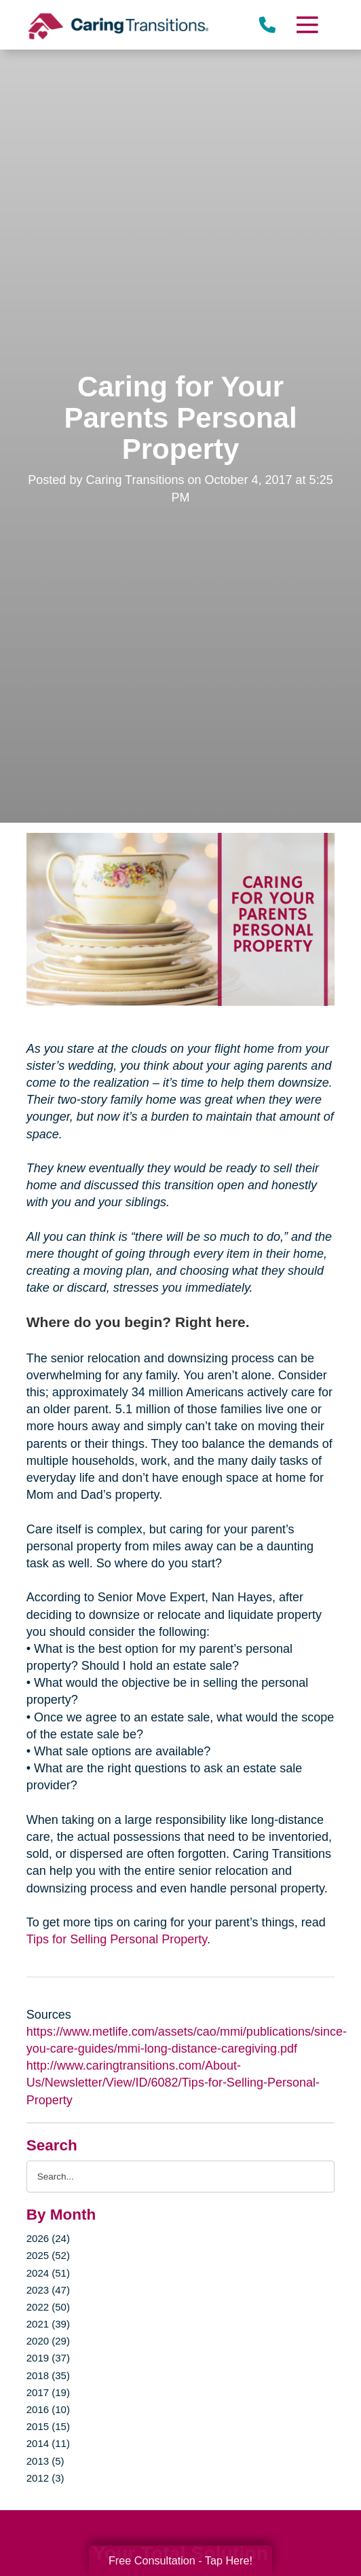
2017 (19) (48, 2392)
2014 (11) (48, 2443)
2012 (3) (45, 2478)
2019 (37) (48, 2358)
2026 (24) (48, 2238)
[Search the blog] (180, 2176)
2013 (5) (45, 2461)
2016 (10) (48, 2409)
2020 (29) (48, 2341)
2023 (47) (48, 2290)
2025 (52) (48, 2255)
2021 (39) (48, 2324)
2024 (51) (48, 2273)
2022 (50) (48, 2307)
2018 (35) (48, 2375)
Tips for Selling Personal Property (116, 1939)
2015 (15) (48, 2426)
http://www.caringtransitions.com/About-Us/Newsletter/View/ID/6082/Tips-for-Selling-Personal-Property (173, 2082)
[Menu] (306, 24)
